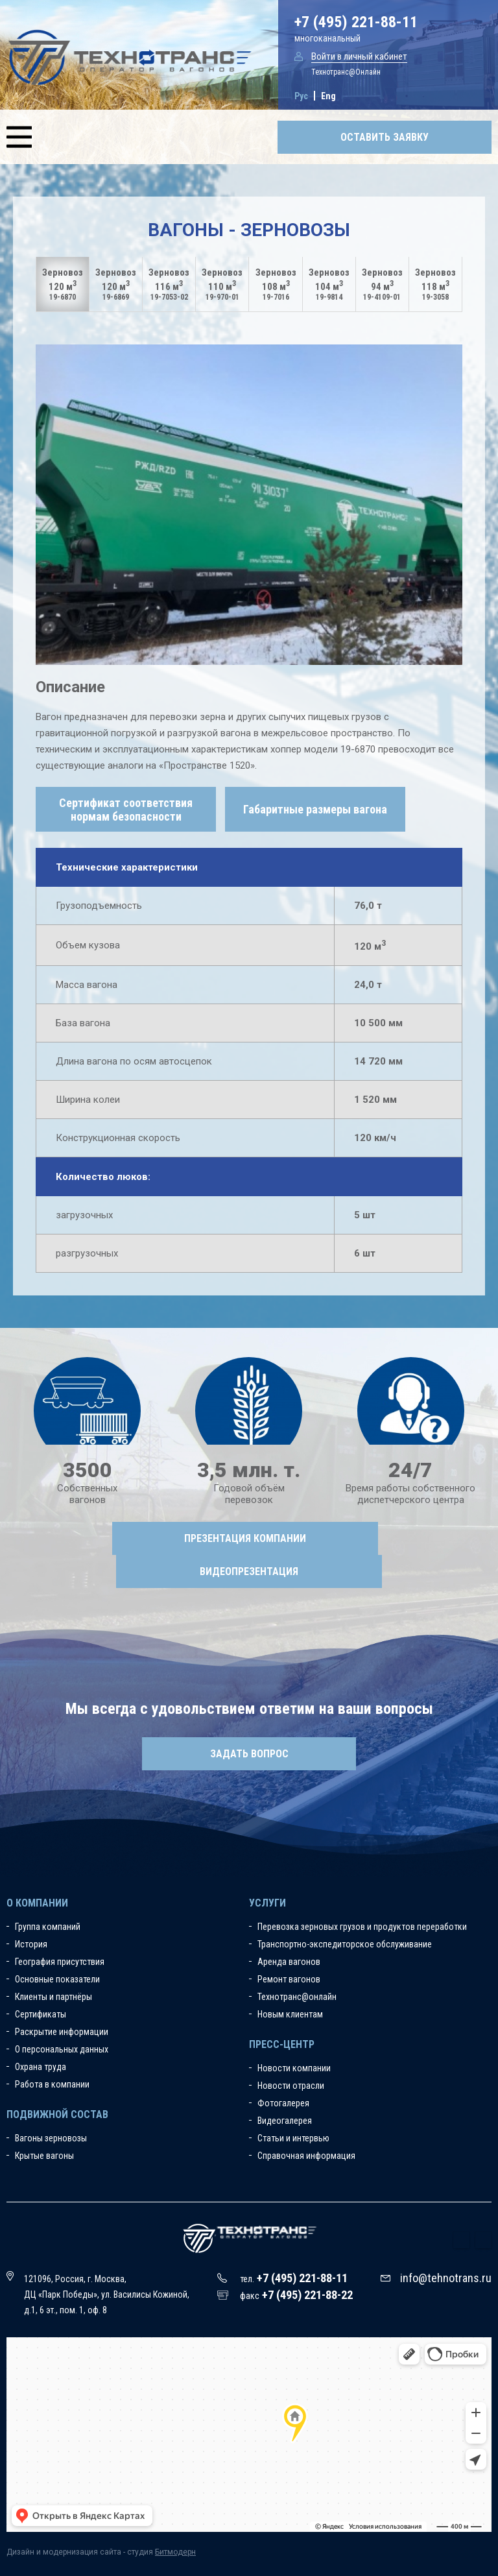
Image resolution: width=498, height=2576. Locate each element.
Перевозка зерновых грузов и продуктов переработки (362, 1926)
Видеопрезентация (249, 1571)
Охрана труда (40, 2067)
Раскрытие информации (61, 2032)
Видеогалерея (284, 2120)
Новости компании (294, 2068)
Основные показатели (57, 1979)
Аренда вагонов (288, 1961)
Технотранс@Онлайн (346, 72)
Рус (301, 96)
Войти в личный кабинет (359, 56)
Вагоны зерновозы (51, 2138)
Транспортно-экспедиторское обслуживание (344, 1944)
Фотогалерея (283, 2103)
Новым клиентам (290, 2014)
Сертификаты (40, 2014)
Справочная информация (306, 2155)
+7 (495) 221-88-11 (356, 22)
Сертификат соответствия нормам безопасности (126, 809)
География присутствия (59, 1961)
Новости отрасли (290, 2085)
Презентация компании (245, 1538)
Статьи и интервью (293, 2138)
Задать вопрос (249, 1754)
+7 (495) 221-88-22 (307, 2295)
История (31, 1944)
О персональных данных (61, 2049)
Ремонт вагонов (288, 1979)
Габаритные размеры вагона (315, 809)
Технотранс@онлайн (297, 1997)
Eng (328, 96)
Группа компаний (47, 1926)
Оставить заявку (384, 137)
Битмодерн (175, 2552)
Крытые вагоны (44, 2155)
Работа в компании (52, 2084)
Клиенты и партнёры (53, 1997)
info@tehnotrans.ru (446, 2278)
